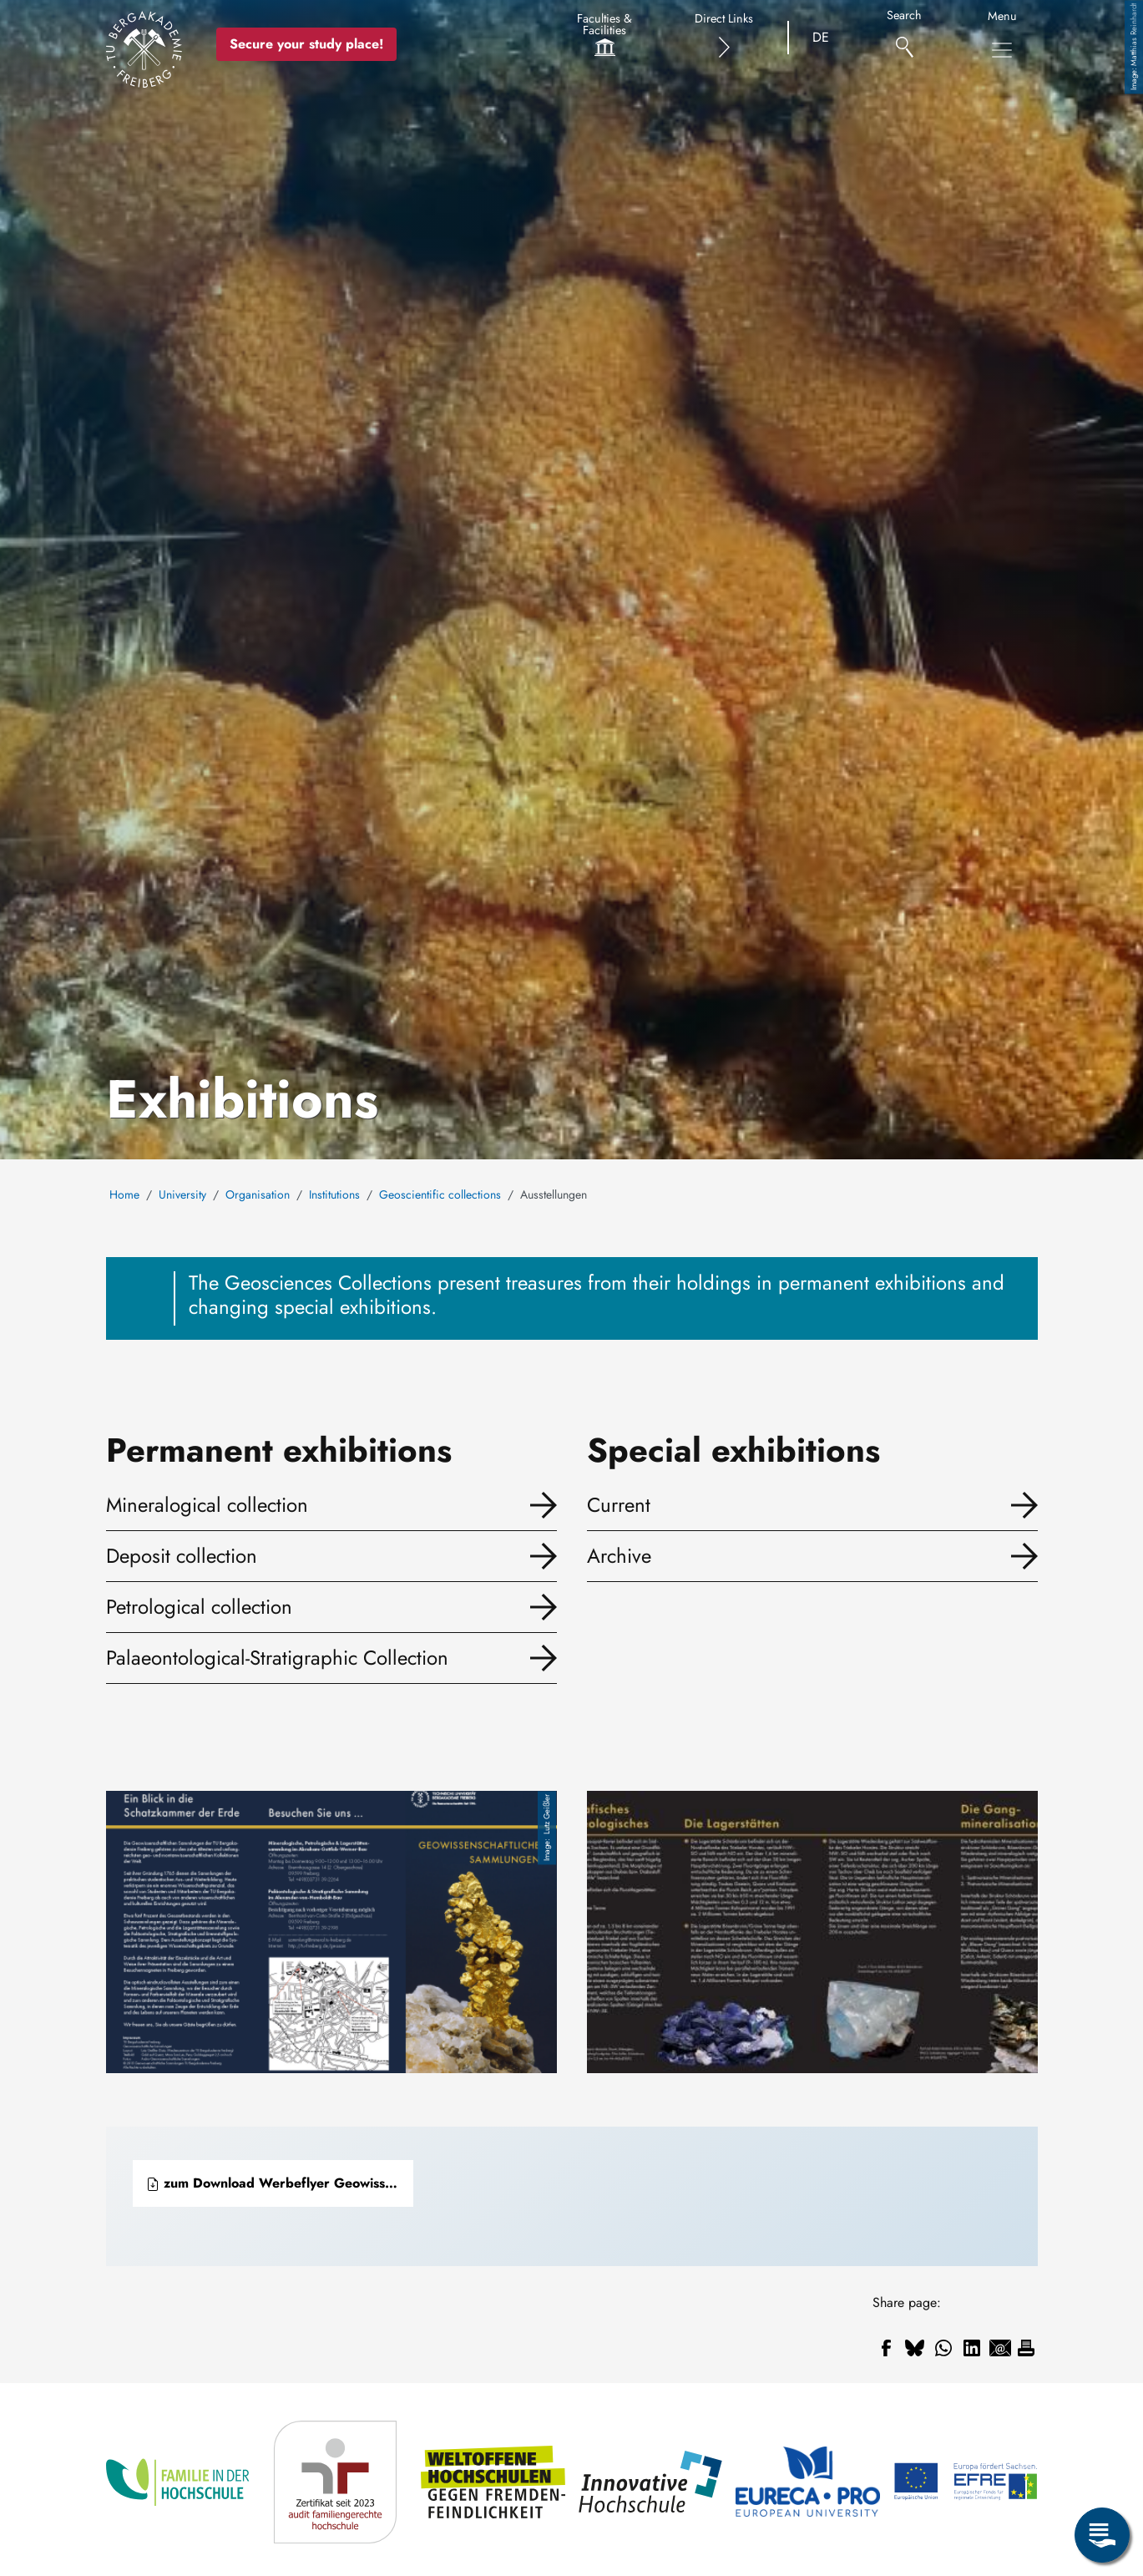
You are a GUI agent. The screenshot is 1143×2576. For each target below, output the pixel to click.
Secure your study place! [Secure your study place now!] (306, 43)
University (182, 1194)
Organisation (257, 1194)
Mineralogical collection (207, 1504)
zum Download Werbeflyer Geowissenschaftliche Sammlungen (279, 2183)
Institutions (334, 1194)
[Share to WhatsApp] (943, 2348)
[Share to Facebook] (887, 2348)
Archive (619, 1555)
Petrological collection (199, 1606)
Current (618, 1504)
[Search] (904, 38)
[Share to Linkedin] (972, 2348)
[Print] (1026, 2348)
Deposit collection (181, 1555)
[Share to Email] (1000, 2348)
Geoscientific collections (440, 1194)
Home (124, 1194)
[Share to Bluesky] (915, 2348)
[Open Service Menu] (1102, 2535)
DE (820, 37)
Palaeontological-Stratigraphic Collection (277, 1657)
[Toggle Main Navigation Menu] (1001, 50)
